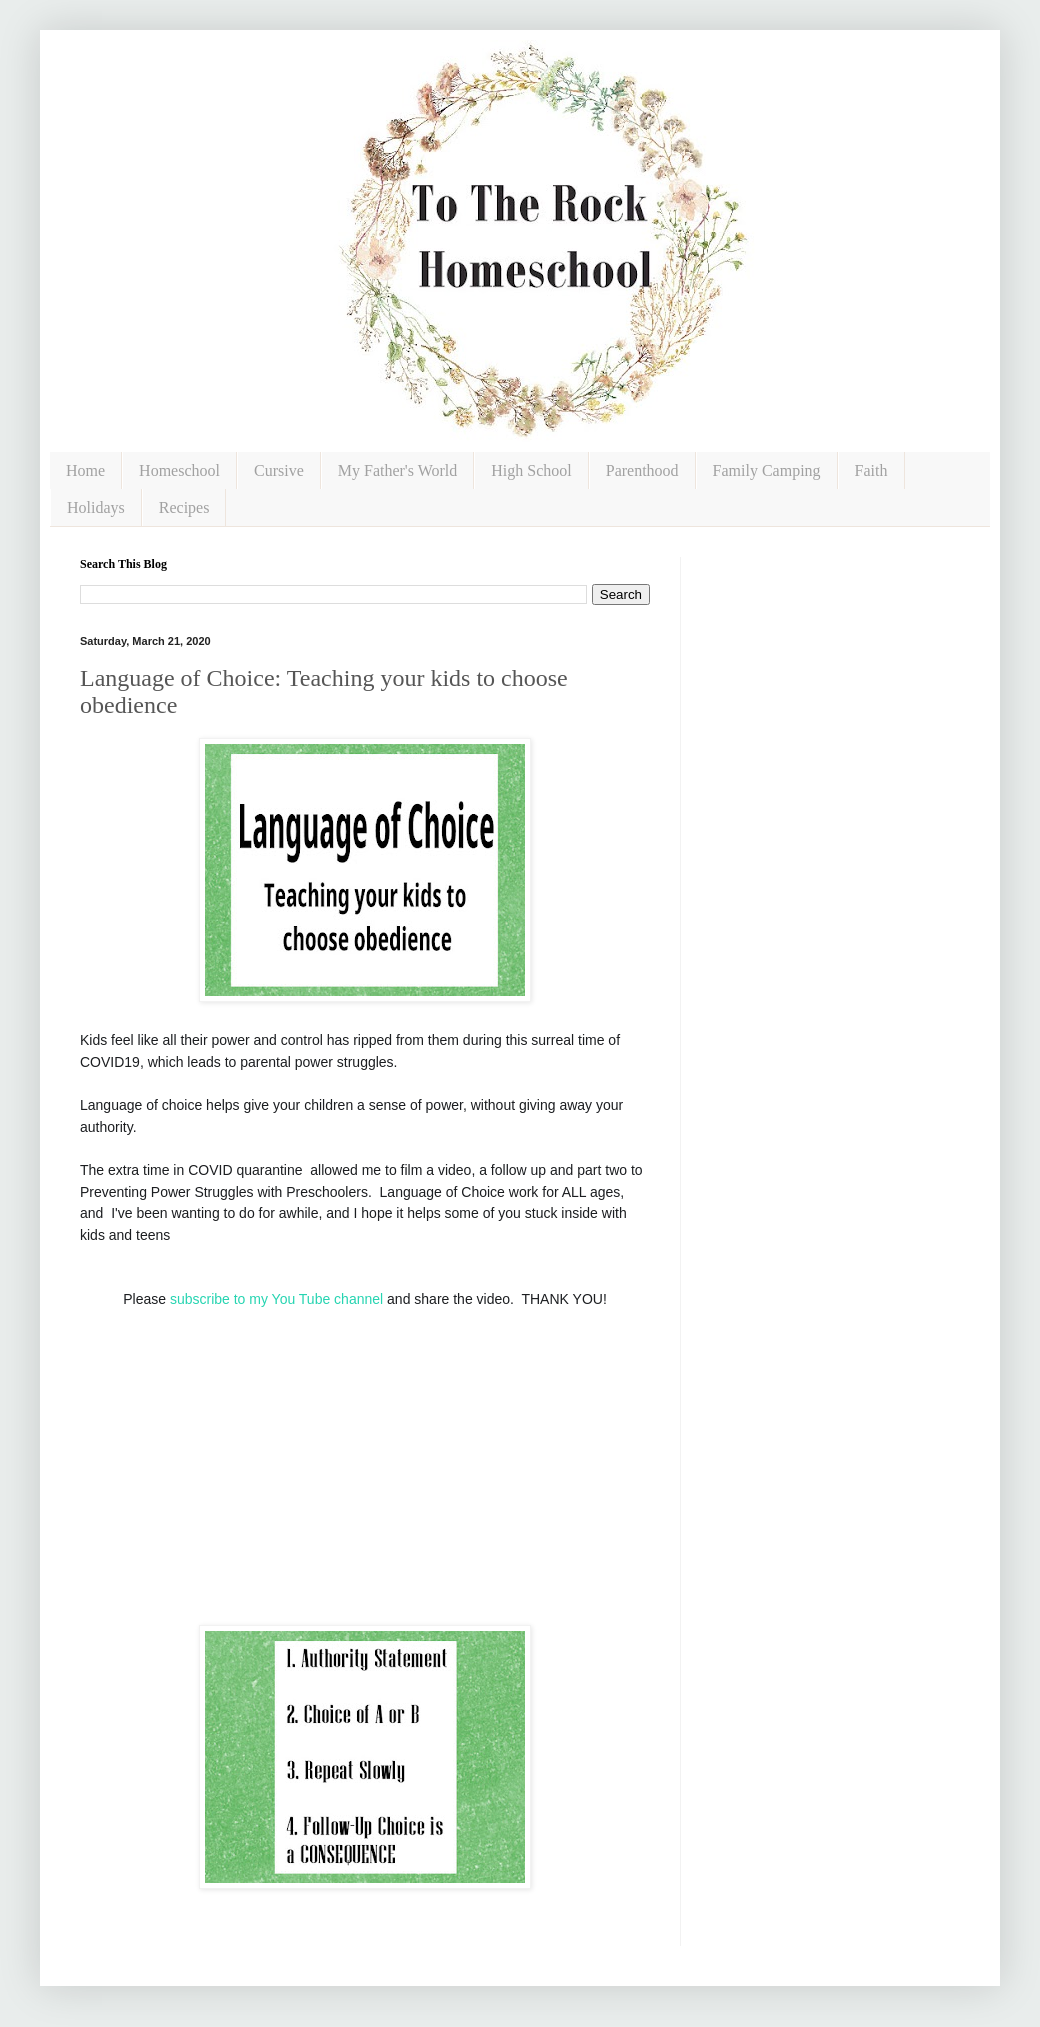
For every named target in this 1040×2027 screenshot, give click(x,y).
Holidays (96, 507)
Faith (871, 470)
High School (531, 470)
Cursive (279, 470)
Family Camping (767, 470)
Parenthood (642, 470)
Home (85, 470)
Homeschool (179, 470)
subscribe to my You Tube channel (276, 1299)
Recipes (184, 507)
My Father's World (398, 470)
